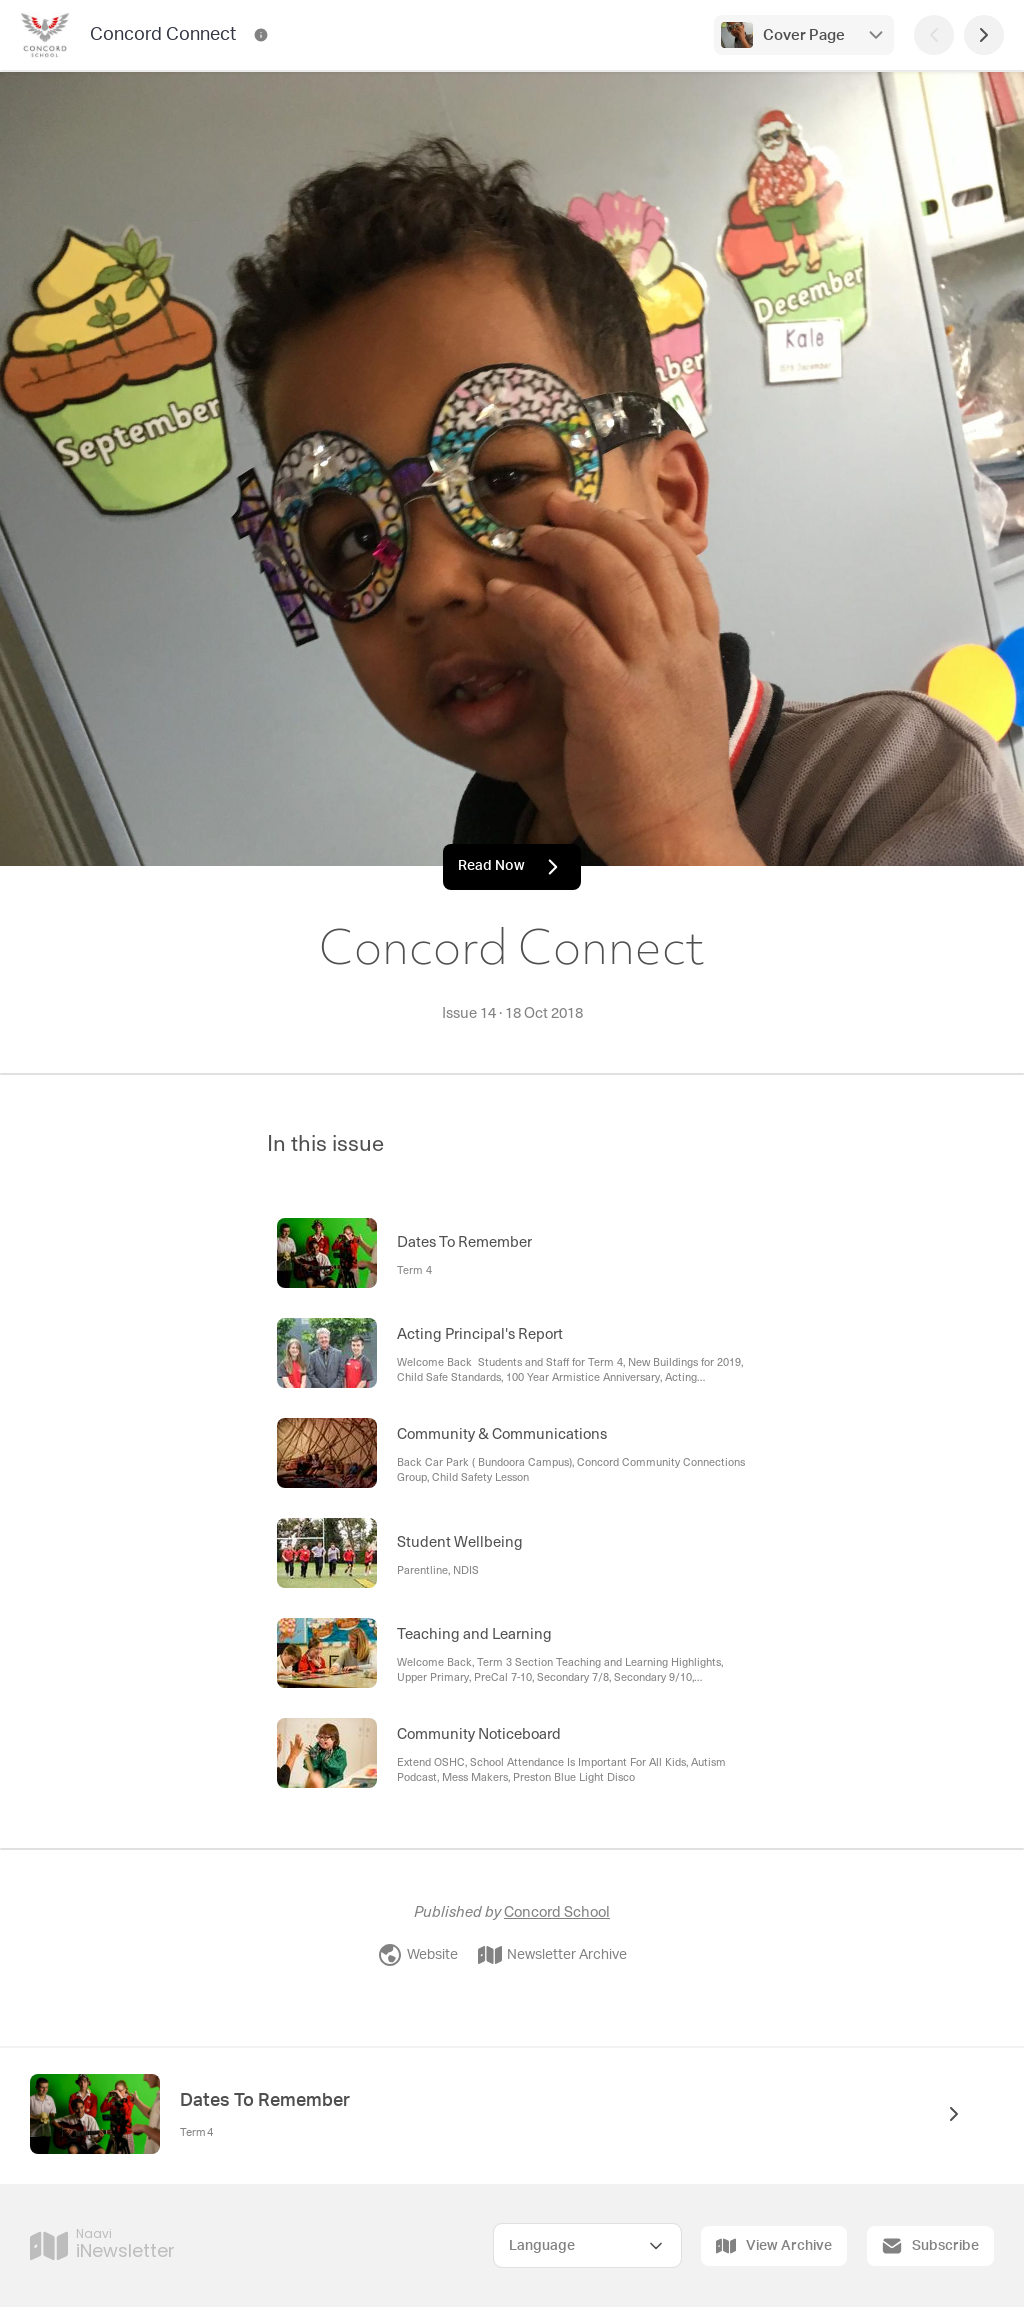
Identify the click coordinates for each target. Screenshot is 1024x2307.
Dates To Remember (265, 2101)
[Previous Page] (934, 35)
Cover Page (804, 35)
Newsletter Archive (552, 1955)
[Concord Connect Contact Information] (261, 35)
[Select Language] (587, 2245)
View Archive (774, 2246)
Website (418, 1955)
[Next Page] (984, 35)
